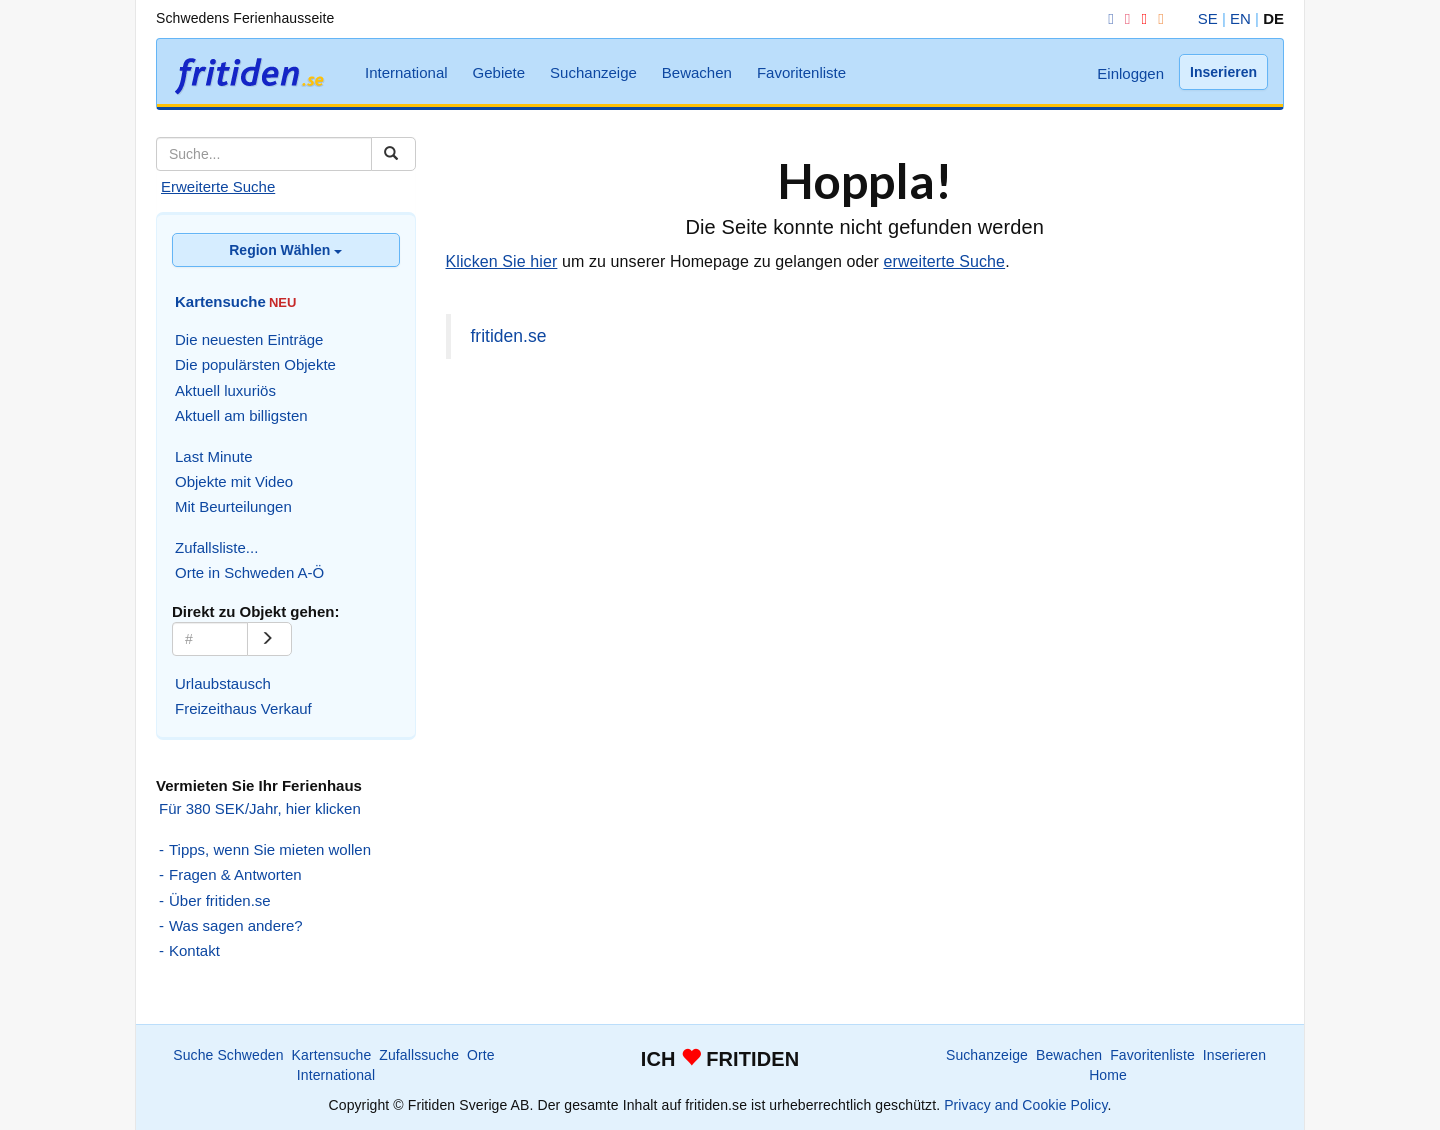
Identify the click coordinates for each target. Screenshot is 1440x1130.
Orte (481, 1055)
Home (1108, 1075)
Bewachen (697, 72)
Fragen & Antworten (235, 874)
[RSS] (1157, 18)
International (406, 72)
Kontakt (194, 950)
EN (1240, 18)
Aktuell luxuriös (225, 390)
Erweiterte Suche (218, 186)
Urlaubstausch (223, 683)
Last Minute (214, 456)
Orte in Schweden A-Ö (249, 572)
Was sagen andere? (236, 925)
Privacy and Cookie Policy (1025, 1105)
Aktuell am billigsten (241, 415)
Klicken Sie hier (502, 261)
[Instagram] (1124, 18)
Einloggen (1130, 73)
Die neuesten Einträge (249, 339)
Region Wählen (285, 250)
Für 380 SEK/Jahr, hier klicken (260, 808)
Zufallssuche (419, 1055)
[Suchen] (393, 154)
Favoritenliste (801, 72)
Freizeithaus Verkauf (243, 708)
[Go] (269, 639)
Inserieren (1223, 72)
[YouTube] (1140, 18)
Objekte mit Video (234, 481)
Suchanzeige (593, 72)
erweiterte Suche (944, 261)
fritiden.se (509, 336)
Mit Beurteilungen (233, 506)
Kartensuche (332, 1055)
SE (1208, 18)
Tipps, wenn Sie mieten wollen (270, 849)
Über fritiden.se (220, 900)
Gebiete (499, 72)
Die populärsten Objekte (255, 364)
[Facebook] (1107, 18)
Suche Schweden (228, 1055)
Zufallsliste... (216, 547)
